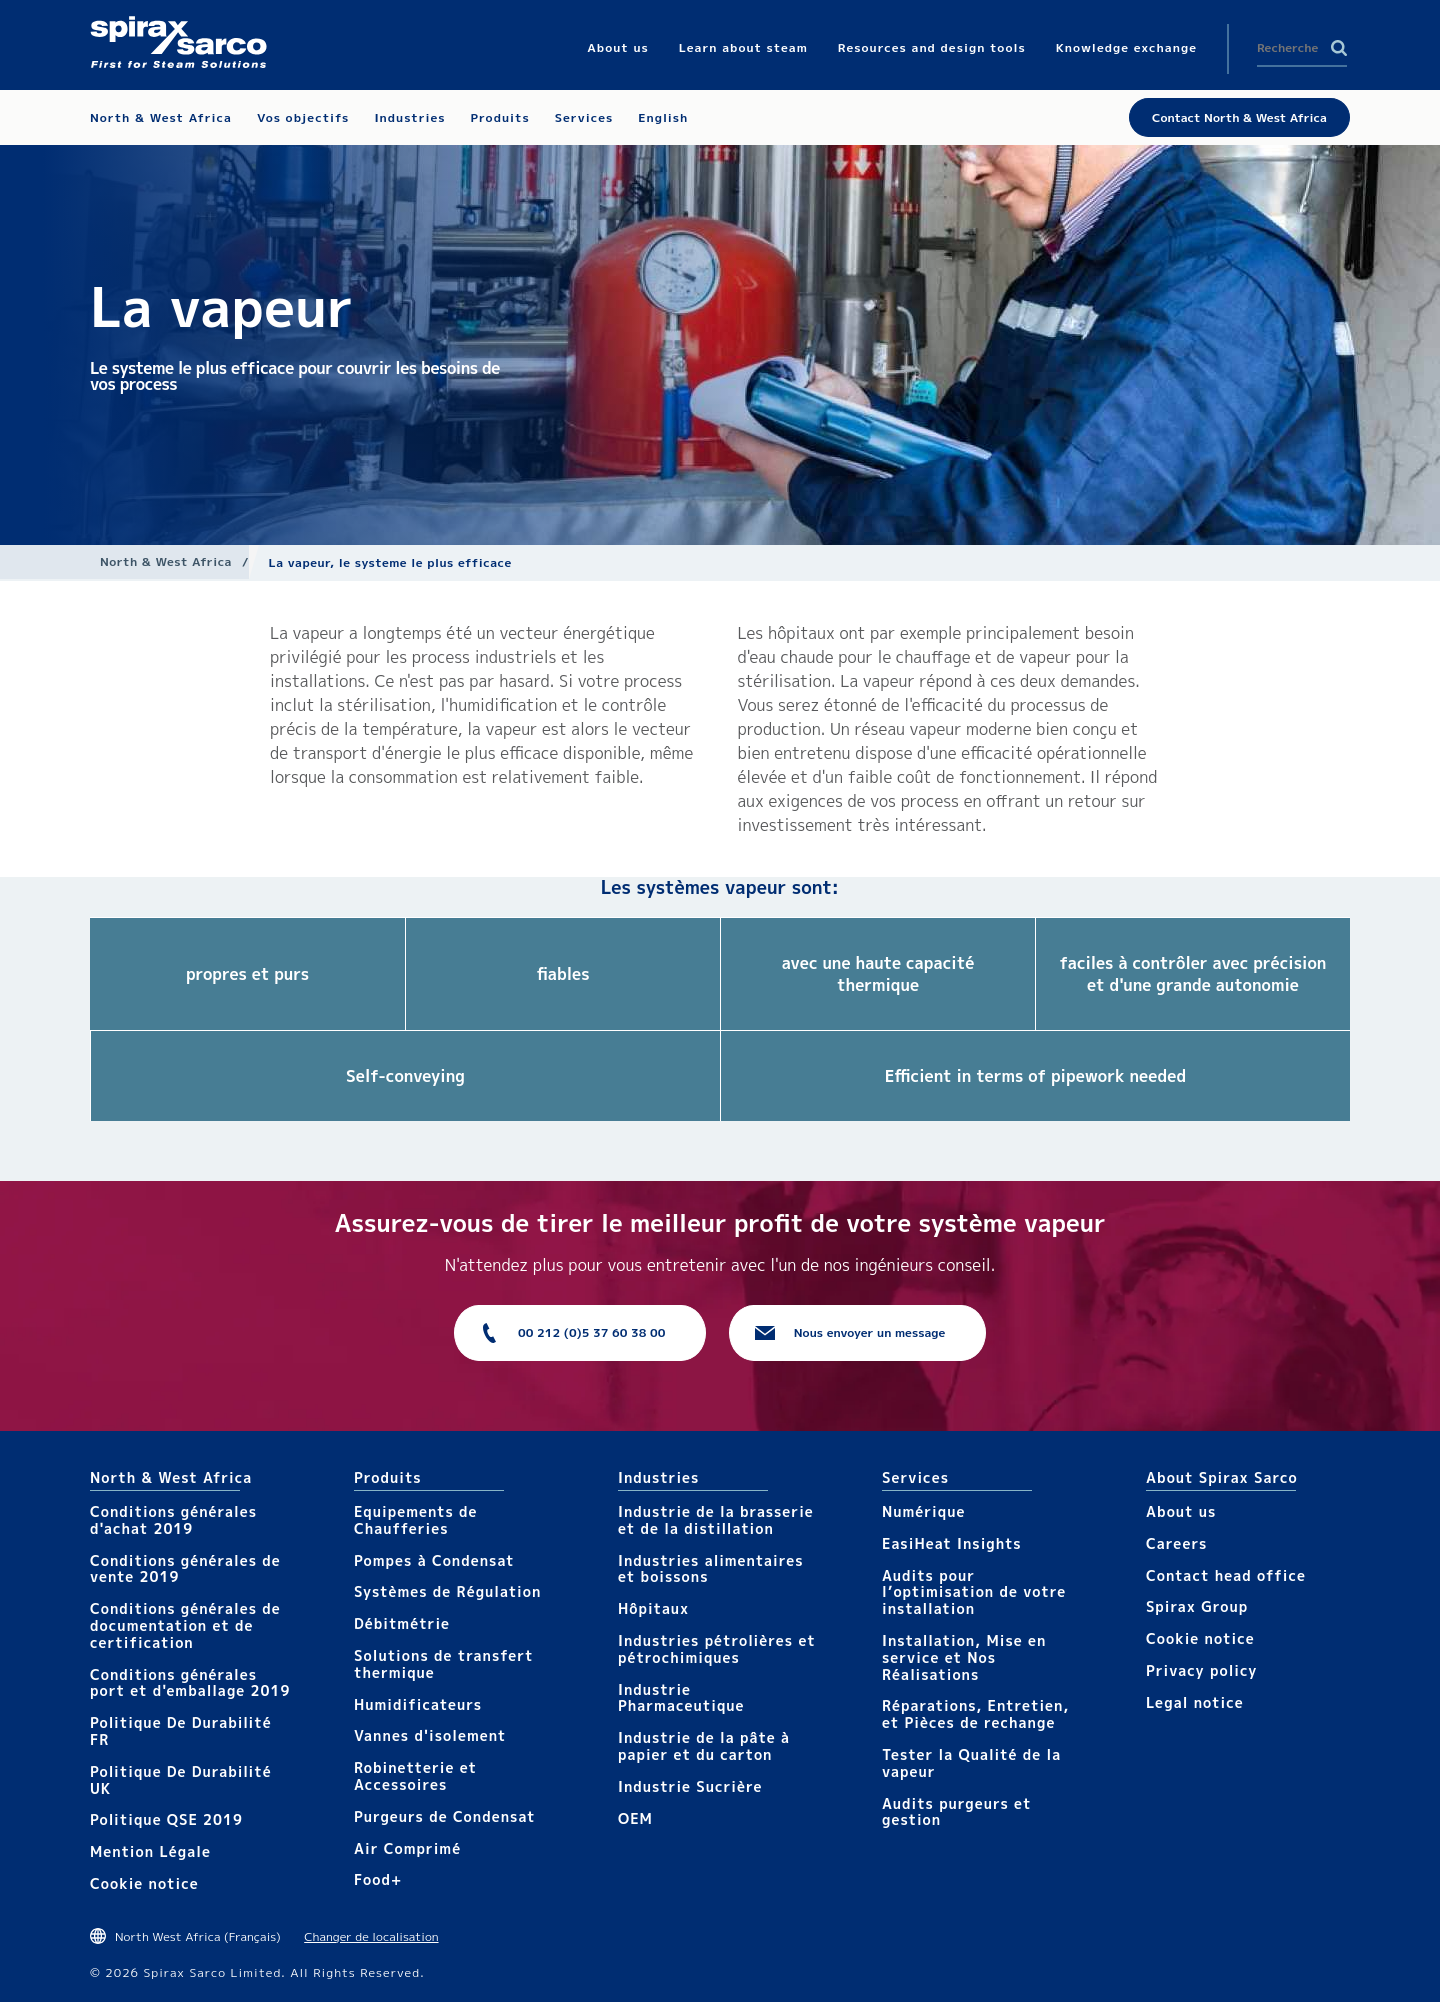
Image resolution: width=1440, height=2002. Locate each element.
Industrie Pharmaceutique (681, 1698)
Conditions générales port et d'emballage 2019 (190, 1683)
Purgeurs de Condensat (445, 1816)
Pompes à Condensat (434, 1560)
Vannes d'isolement (430, 1735)
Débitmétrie (402, 1623)
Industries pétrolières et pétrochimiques (717, 1649)
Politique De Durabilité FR (181, 1731)
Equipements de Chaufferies (415, 1520)
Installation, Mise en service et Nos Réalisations (964, 1657)
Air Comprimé (407, 1848)
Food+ (378, 1879)
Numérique (923, 1511)
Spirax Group (1197, 1606)
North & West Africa (166, 561)
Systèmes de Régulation (447, 1591)
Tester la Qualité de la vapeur (971, 1763)
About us (1181, 1511)
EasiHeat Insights (952, 1543)
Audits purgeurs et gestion (956, 1812)
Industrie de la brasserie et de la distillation (716, 1520)
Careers (1176, 1543)
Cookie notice (144, 1883)
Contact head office (1226, 1575)
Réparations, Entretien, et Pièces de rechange (975, 1714)
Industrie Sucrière (690, 1786)
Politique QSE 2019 (166, 1819)
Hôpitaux (653, 1608)
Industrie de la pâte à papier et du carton (704, 1746)
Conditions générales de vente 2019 (185, 1569)
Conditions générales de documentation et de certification (185, 1625)
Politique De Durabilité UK (181, 1780)
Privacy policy (1202, 1670)
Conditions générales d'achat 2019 (173, 1520)
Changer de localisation (371, 1936)
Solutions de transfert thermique (444, 1664)
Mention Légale (150, 1851)
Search (1339, 48)
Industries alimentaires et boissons (711, 1569)
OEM (635, 1818)
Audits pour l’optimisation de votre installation (974, 1592)
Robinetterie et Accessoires (415, 1776)
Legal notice (1195, 1702)
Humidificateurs (418, 1704)
